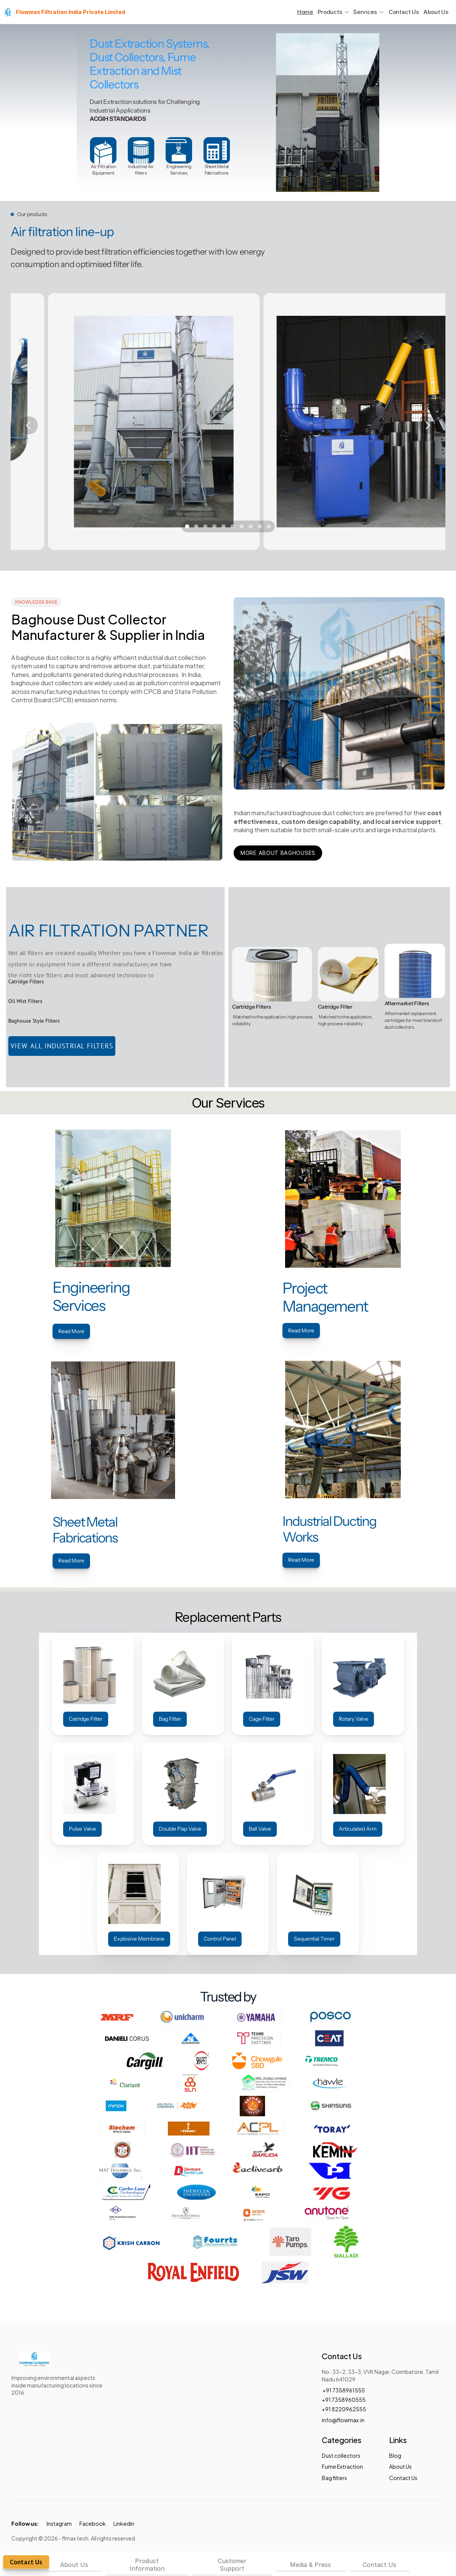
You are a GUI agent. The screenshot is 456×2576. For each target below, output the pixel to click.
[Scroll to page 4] (214, 526)
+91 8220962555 (344, 2408)
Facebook (92, 2523)
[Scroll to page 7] (241, 526)
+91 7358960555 (344, 2399)
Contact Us (404, 11)
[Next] (427, 425)
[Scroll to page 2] (196, 526)
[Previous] (29, 425)
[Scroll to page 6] (232, 526)
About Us (435, 11)
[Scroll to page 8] (250, 526)
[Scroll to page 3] (205, 526)
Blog (395, 2455)
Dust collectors (341, 2455)
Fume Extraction (342, 2466)
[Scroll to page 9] (259, 526)
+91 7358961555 (344, 2390)
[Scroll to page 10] (269, 526)
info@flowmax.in (343, 2419)
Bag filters (334, 2477)
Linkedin (123, 2523)
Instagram (59, 2523)
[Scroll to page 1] (186, 526)
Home (305, 11)
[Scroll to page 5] (223, 526)
